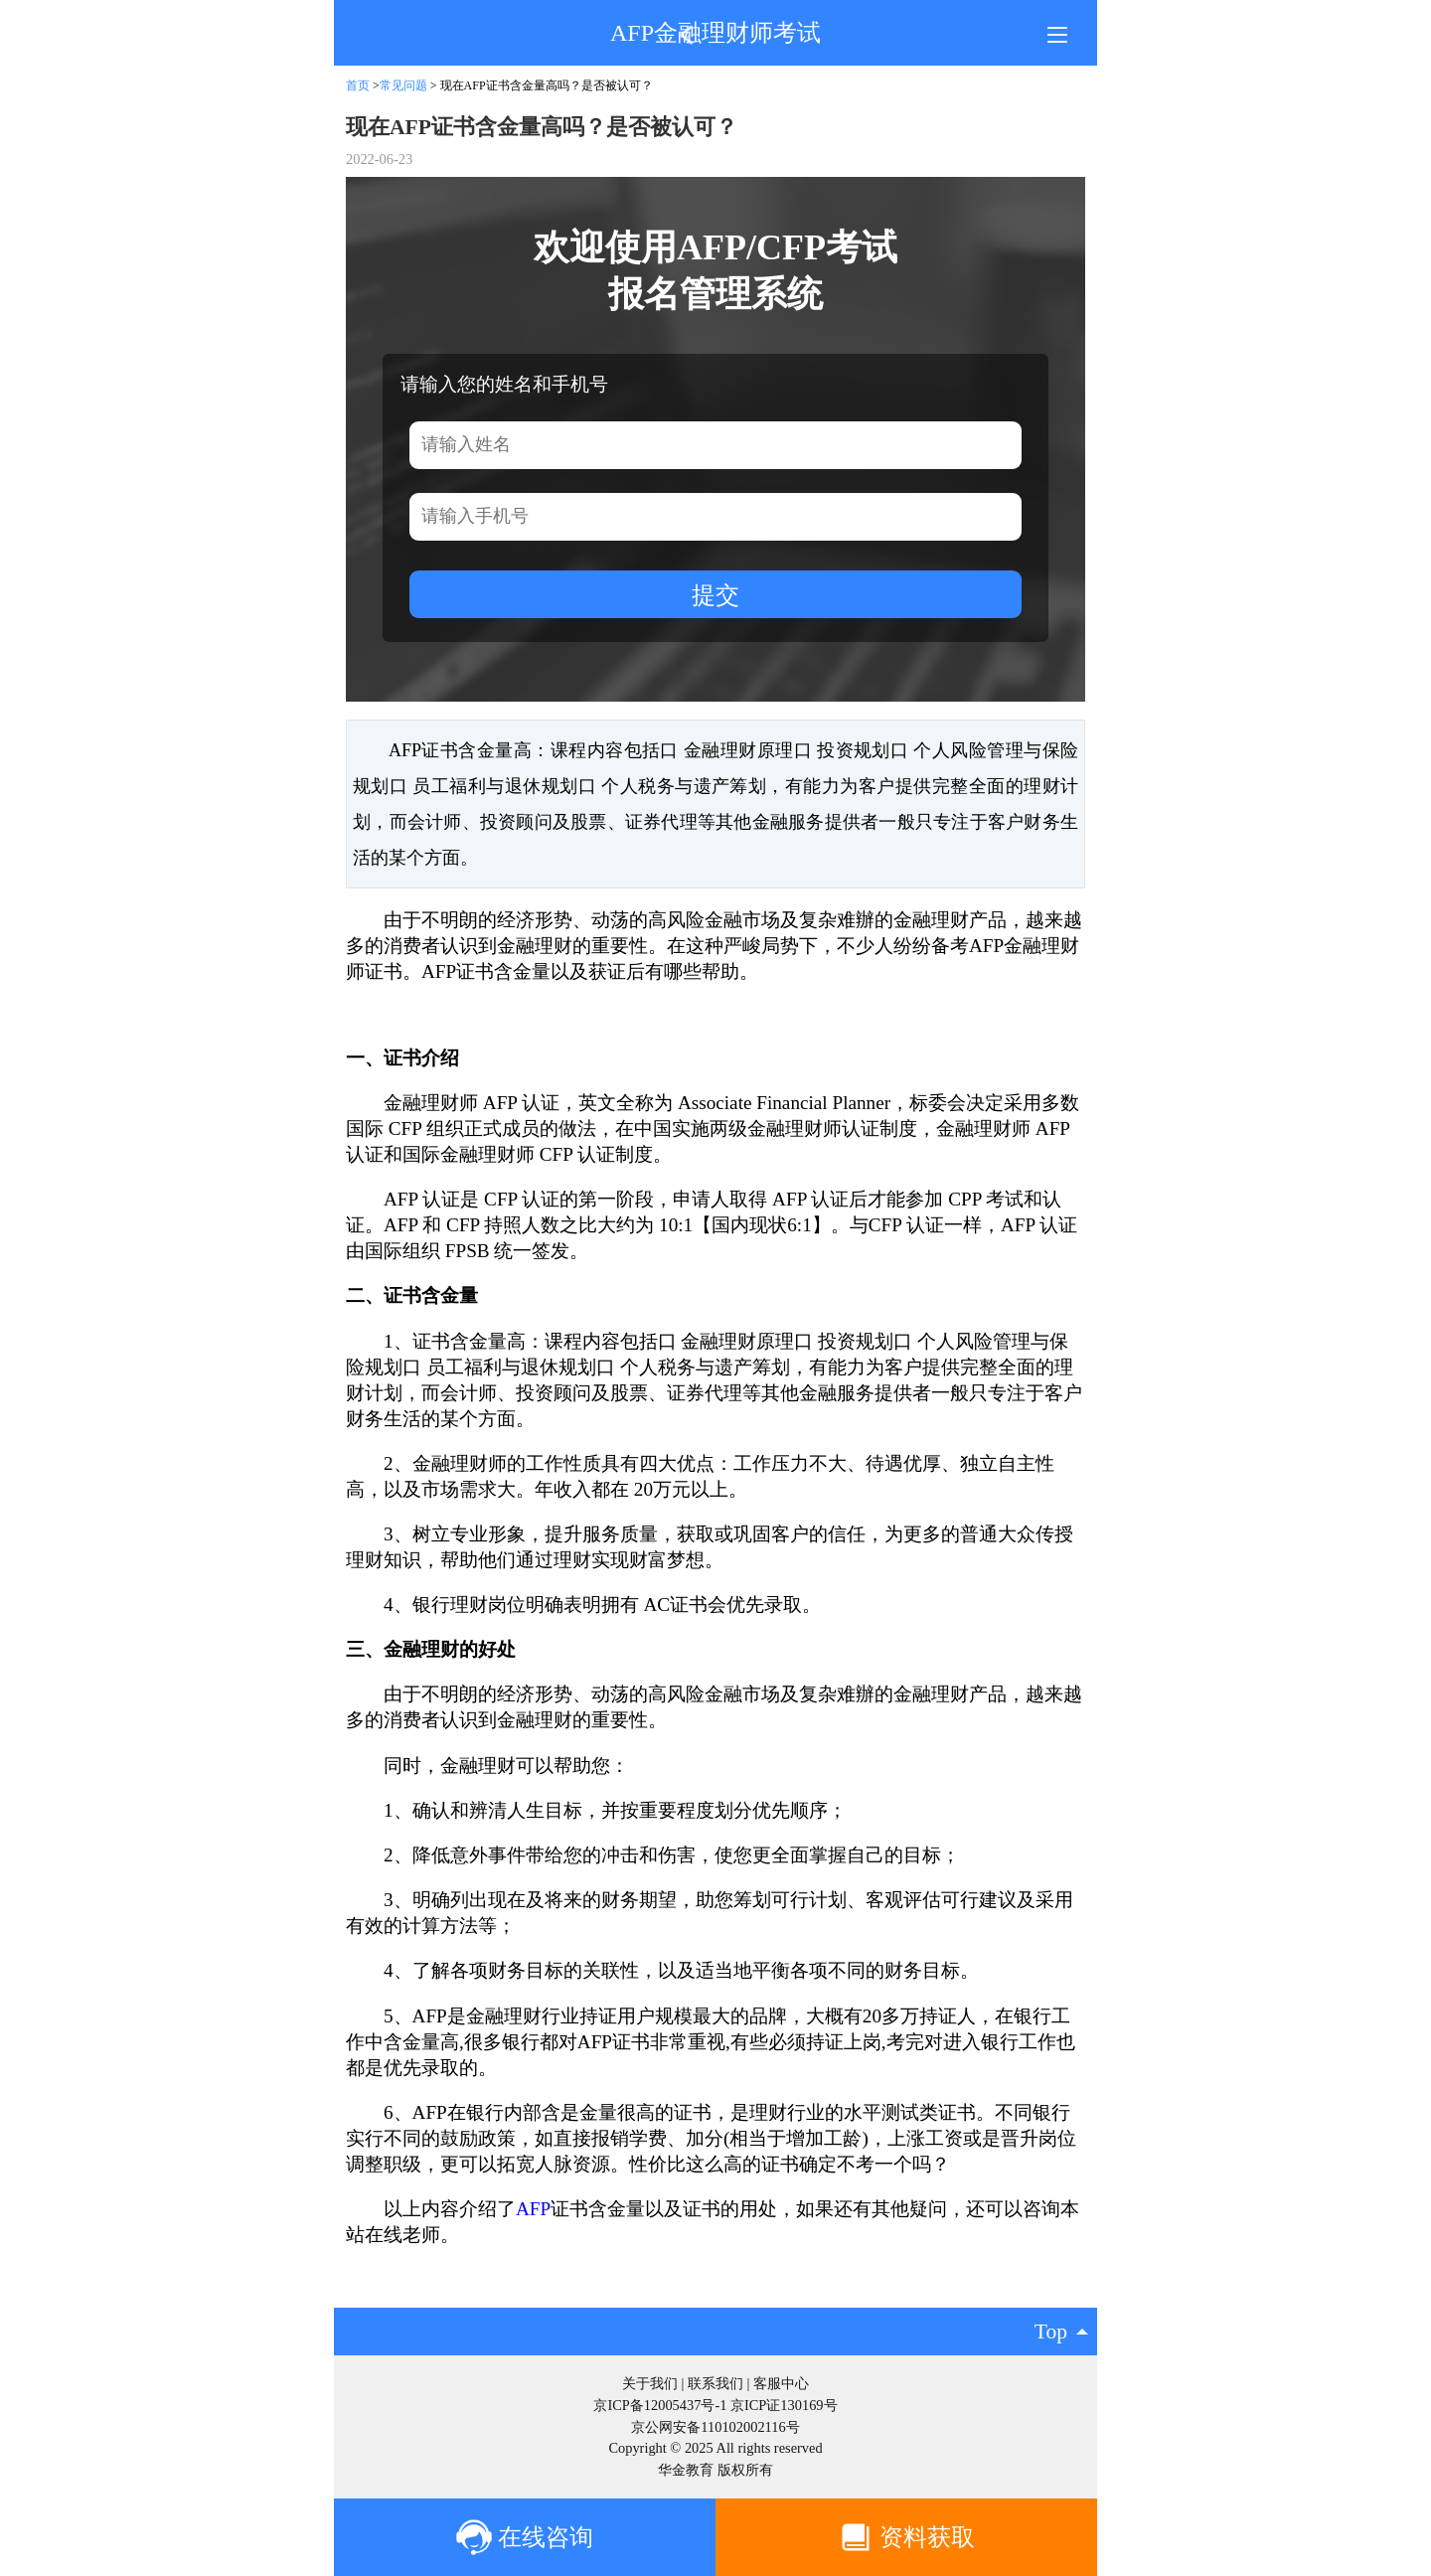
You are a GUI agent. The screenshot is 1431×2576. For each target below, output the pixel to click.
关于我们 (650, 2383)
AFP (533, 2208)
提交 (715, 594)
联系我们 (715, 2383)
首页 (358, 85)
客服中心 (781, 2383)
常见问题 (403, 85)
